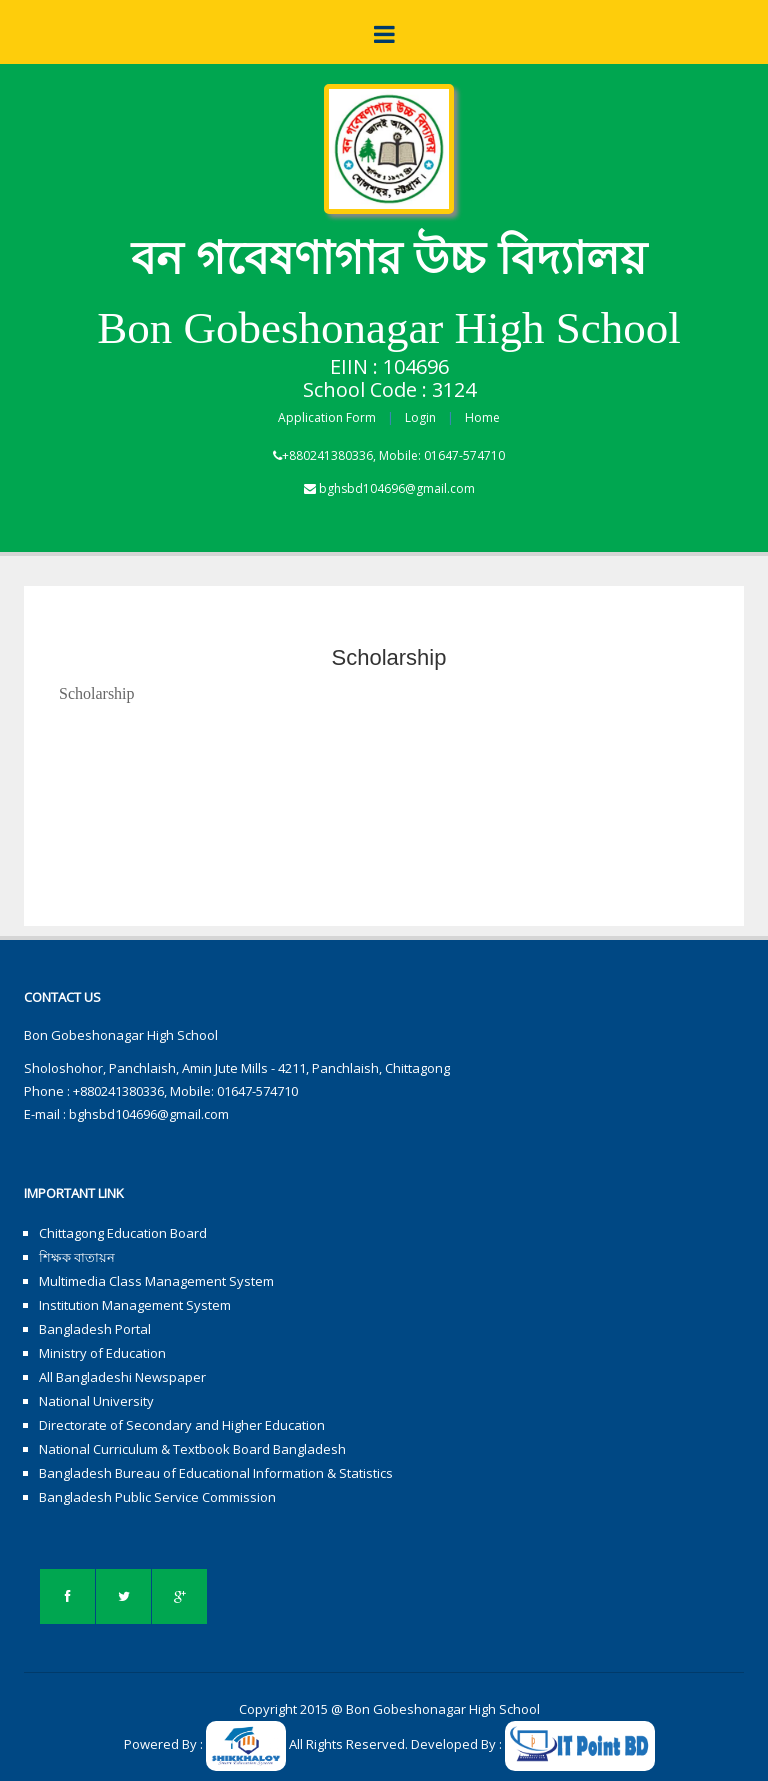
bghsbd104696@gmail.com (397, 488)
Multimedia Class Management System (156, 1281)
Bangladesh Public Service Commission (157, 1497)
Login (420, 417)
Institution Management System (135, 1305)
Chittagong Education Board (123, 1233)
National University (96, 1401)
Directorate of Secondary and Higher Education (182, 1425)
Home (482, 417)
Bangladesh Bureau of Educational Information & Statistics (216, 1473)
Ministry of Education (102, 1353)
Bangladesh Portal (95, 1329)
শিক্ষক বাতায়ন (77, 1257)
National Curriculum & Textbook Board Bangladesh (192, 1449)
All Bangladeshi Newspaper (122, 1377)
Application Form (327, 417)
